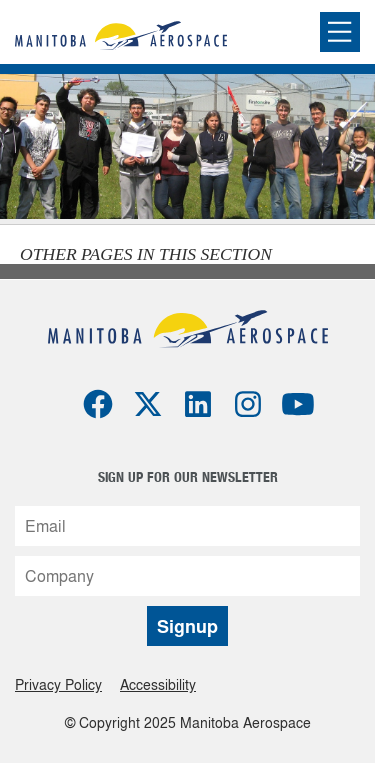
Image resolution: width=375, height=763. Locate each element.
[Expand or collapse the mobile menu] (340, 32)
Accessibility (158, 684)
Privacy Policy (58, 684)
